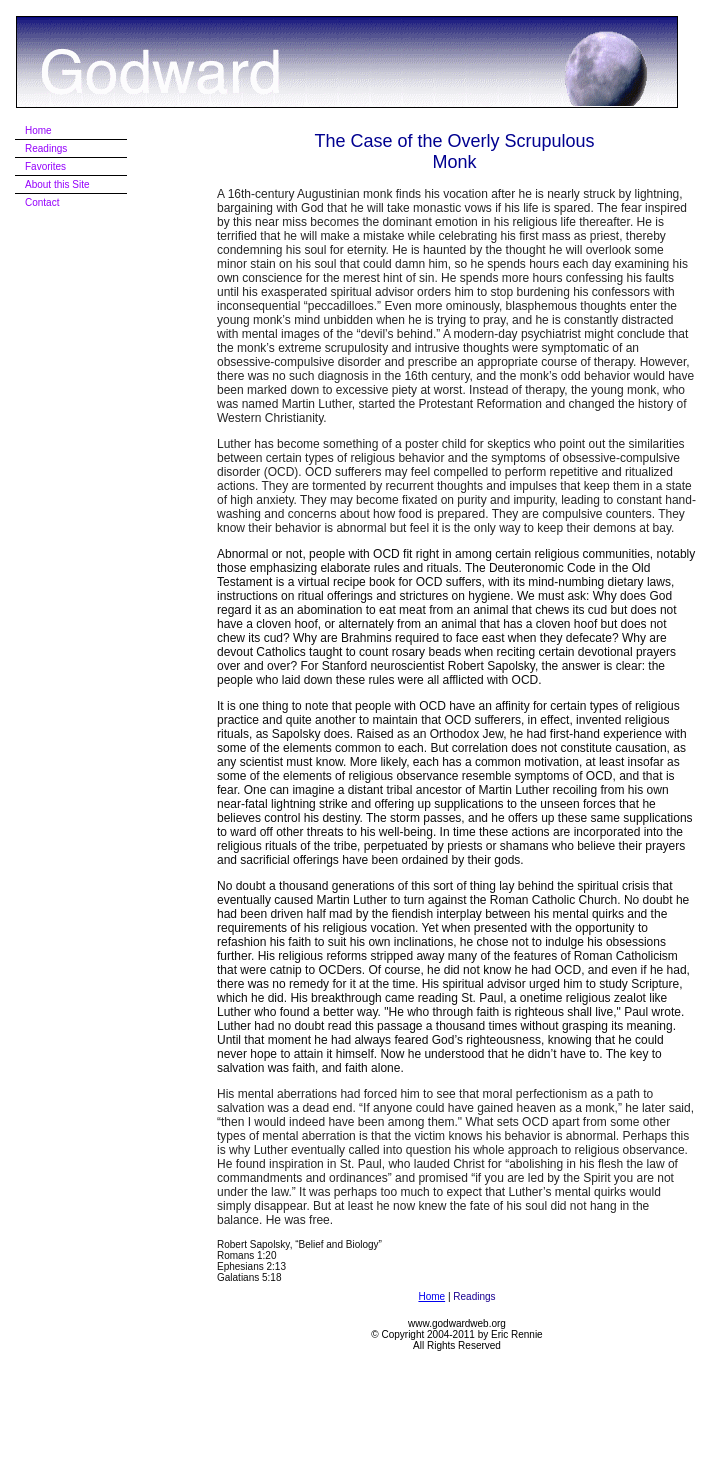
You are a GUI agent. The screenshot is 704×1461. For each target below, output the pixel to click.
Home (431, 1296)
